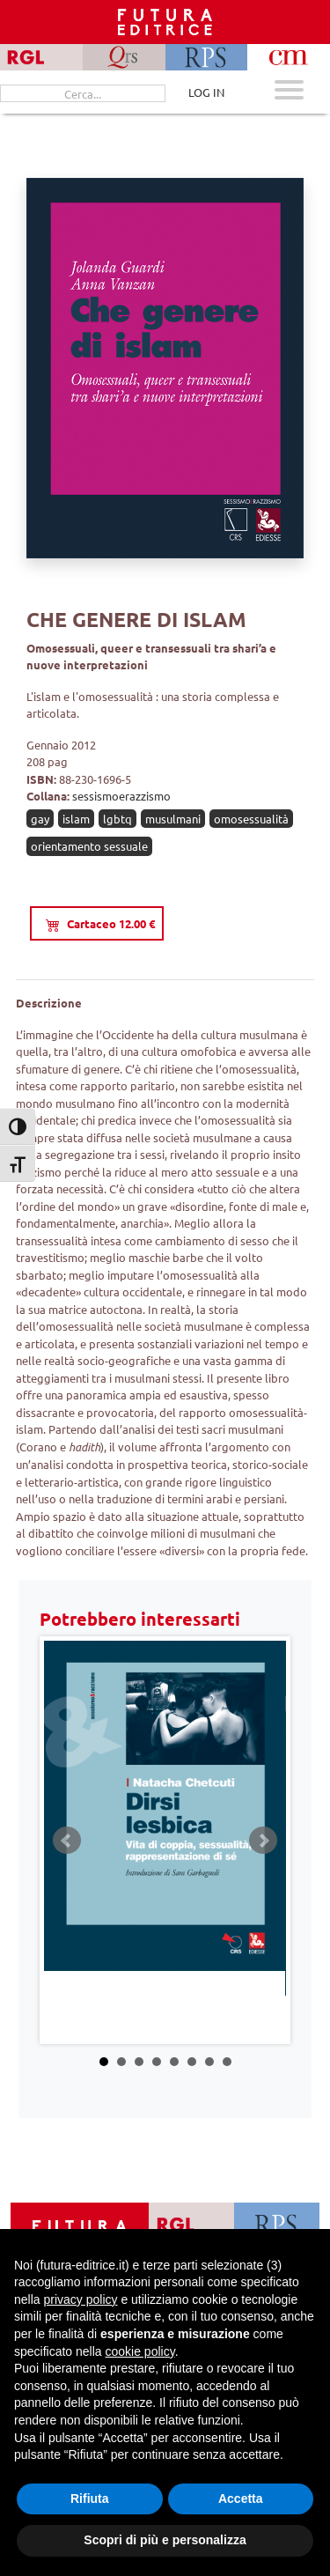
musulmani (173, 818)
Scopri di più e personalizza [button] (165, 2540)
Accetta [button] (240, 2498)
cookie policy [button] (140, 2351)
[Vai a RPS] (277, 2224)
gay (40, 818)
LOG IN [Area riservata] (206, 92)
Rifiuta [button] (89, 2498)
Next (263, 1841)
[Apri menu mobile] (289, 92)
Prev (67, 1841)
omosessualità (251, 818)
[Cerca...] (82, 93)
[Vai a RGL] (191, 2224)
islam (76, 818)
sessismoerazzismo (121, 795)
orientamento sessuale (89, 845)
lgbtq (117, 818)
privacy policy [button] (80, 2299)
